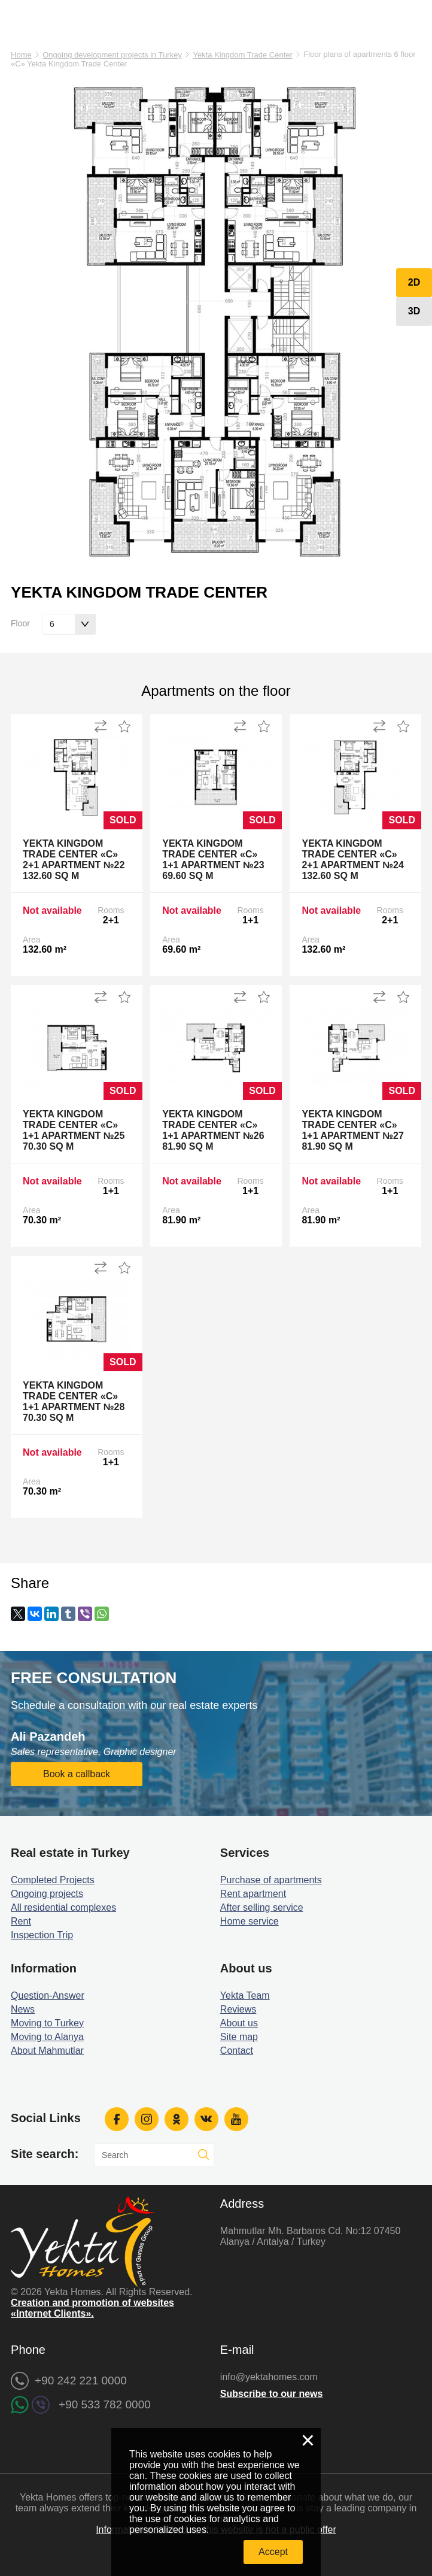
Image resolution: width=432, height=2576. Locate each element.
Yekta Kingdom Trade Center (242, 54)
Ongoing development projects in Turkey (112, 54)
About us (239, 2023)
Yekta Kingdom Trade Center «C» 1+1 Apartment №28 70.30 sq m (73, 1401)
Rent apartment (253, 1894)
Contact (236, 2050)
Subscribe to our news (271, 2394)
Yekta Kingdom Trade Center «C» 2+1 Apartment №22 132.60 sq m (73, 859)
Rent (21, 1921)
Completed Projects (53, 1880)
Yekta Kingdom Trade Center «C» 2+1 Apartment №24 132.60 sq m (352, 859)
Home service (249, 1921)
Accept (273, 2552)
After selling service (261, 1907)
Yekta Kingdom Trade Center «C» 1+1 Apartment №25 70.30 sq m (73, 1130)
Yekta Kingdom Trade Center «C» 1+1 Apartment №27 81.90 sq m (352, 1130)
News (23, 2009)
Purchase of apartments (271, 1880)
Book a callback (76, 1774)
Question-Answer (47, 1995)
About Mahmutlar (47, 2050)
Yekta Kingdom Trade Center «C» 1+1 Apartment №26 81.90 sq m (213, 1130)
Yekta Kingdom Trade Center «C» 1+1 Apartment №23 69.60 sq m (213, 859)
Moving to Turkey (47, 2023)
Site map (239, 2037)
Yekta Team (245, 1995)
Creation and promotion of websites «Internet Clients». (92, 2308)
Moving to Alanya (47, 2037)
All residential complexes (63, 1907)
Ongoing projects (47, 1894)
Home (21, 54)
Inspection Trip (42, 1935)
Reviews (238, 2009)
